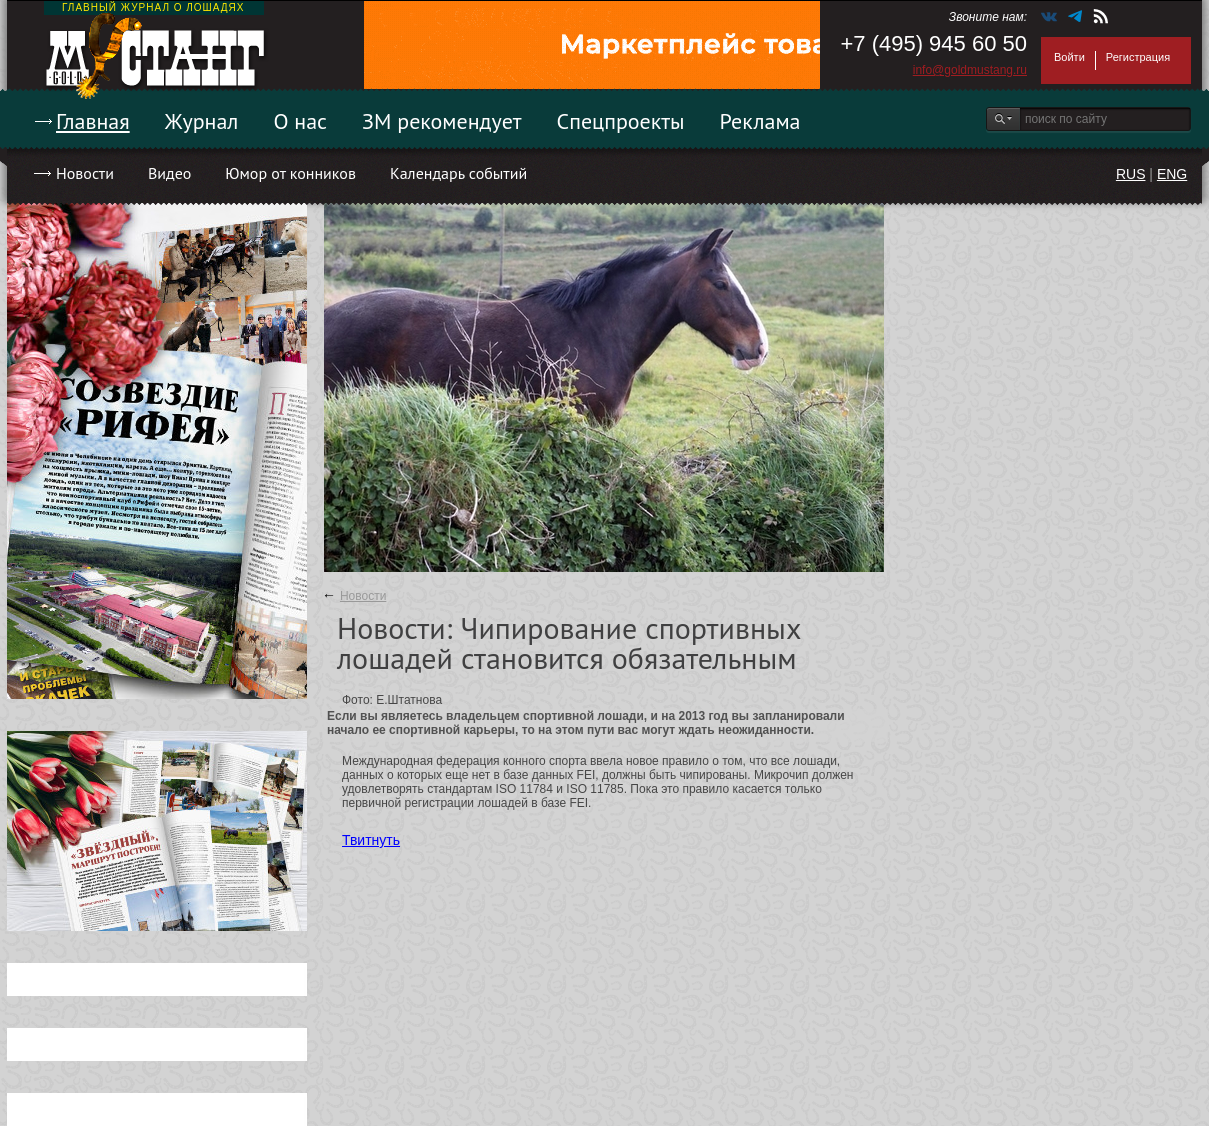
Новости (85, 173)
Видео (169, 173)
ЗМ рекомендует (442, 121)
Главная (93, 121)
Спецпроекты (621, 121)
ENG (1172, 174)
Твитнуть (371, 840)
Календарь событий (458, 173)
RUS (1131, 174)
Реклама (760, 121)
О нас (300, 121)
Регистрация (1138, 57)
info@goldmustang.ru (970, 70)
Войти (1069, 57)
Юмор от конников (290, 173)
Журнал (202, 121)
